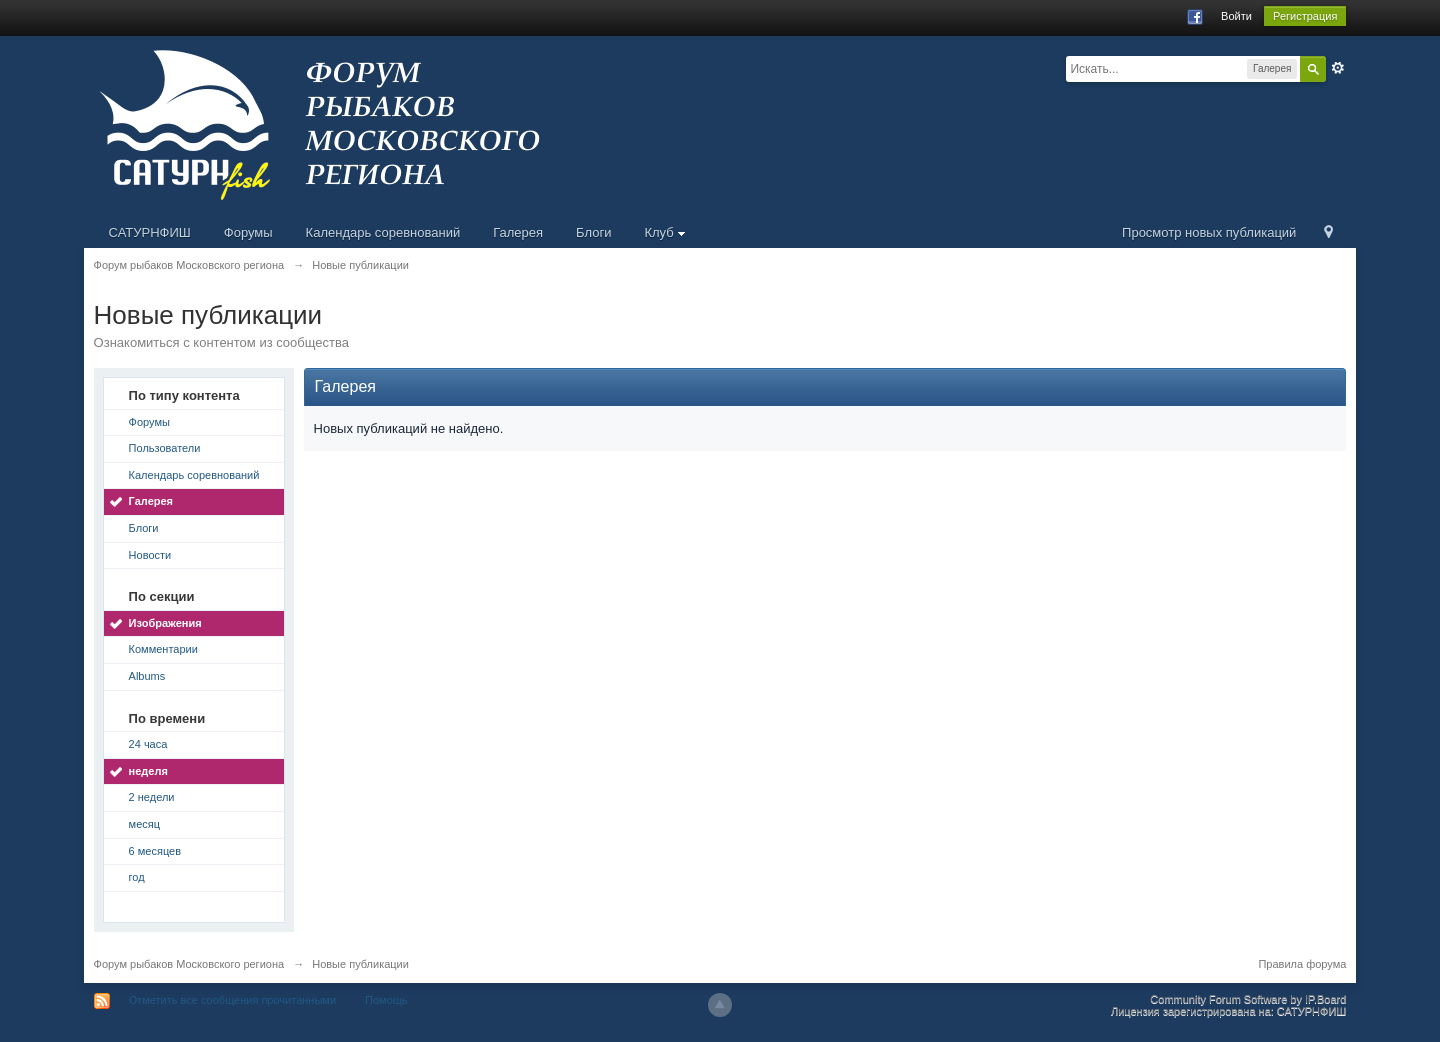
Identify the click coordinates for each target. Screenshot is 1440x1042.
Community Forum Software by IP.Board (1248, 999)
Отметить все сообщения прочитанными (232, 1000)
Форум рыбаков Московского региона (189, 964)
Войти (1236, 16)
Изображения (165, 623)
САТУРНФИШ (150, 232)
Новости (150, 555)
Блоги (593, 232)
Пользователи (165, 448)
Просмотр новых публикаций (1209, 232)
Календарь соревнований (383, 232)
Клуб (665, 232)
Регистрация (1305, 16)
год (137, 877)
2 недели (152, 797)
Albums (147, 676)
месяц (144, 824)
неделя (148, 771)
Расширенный (1338, 68)
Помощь (386, 1000)
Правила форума (1302, 964)
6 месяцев (155, 851)
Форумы (248, 232)
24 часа (148, 744)
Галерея (518, 232)
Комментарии (163, 649)
